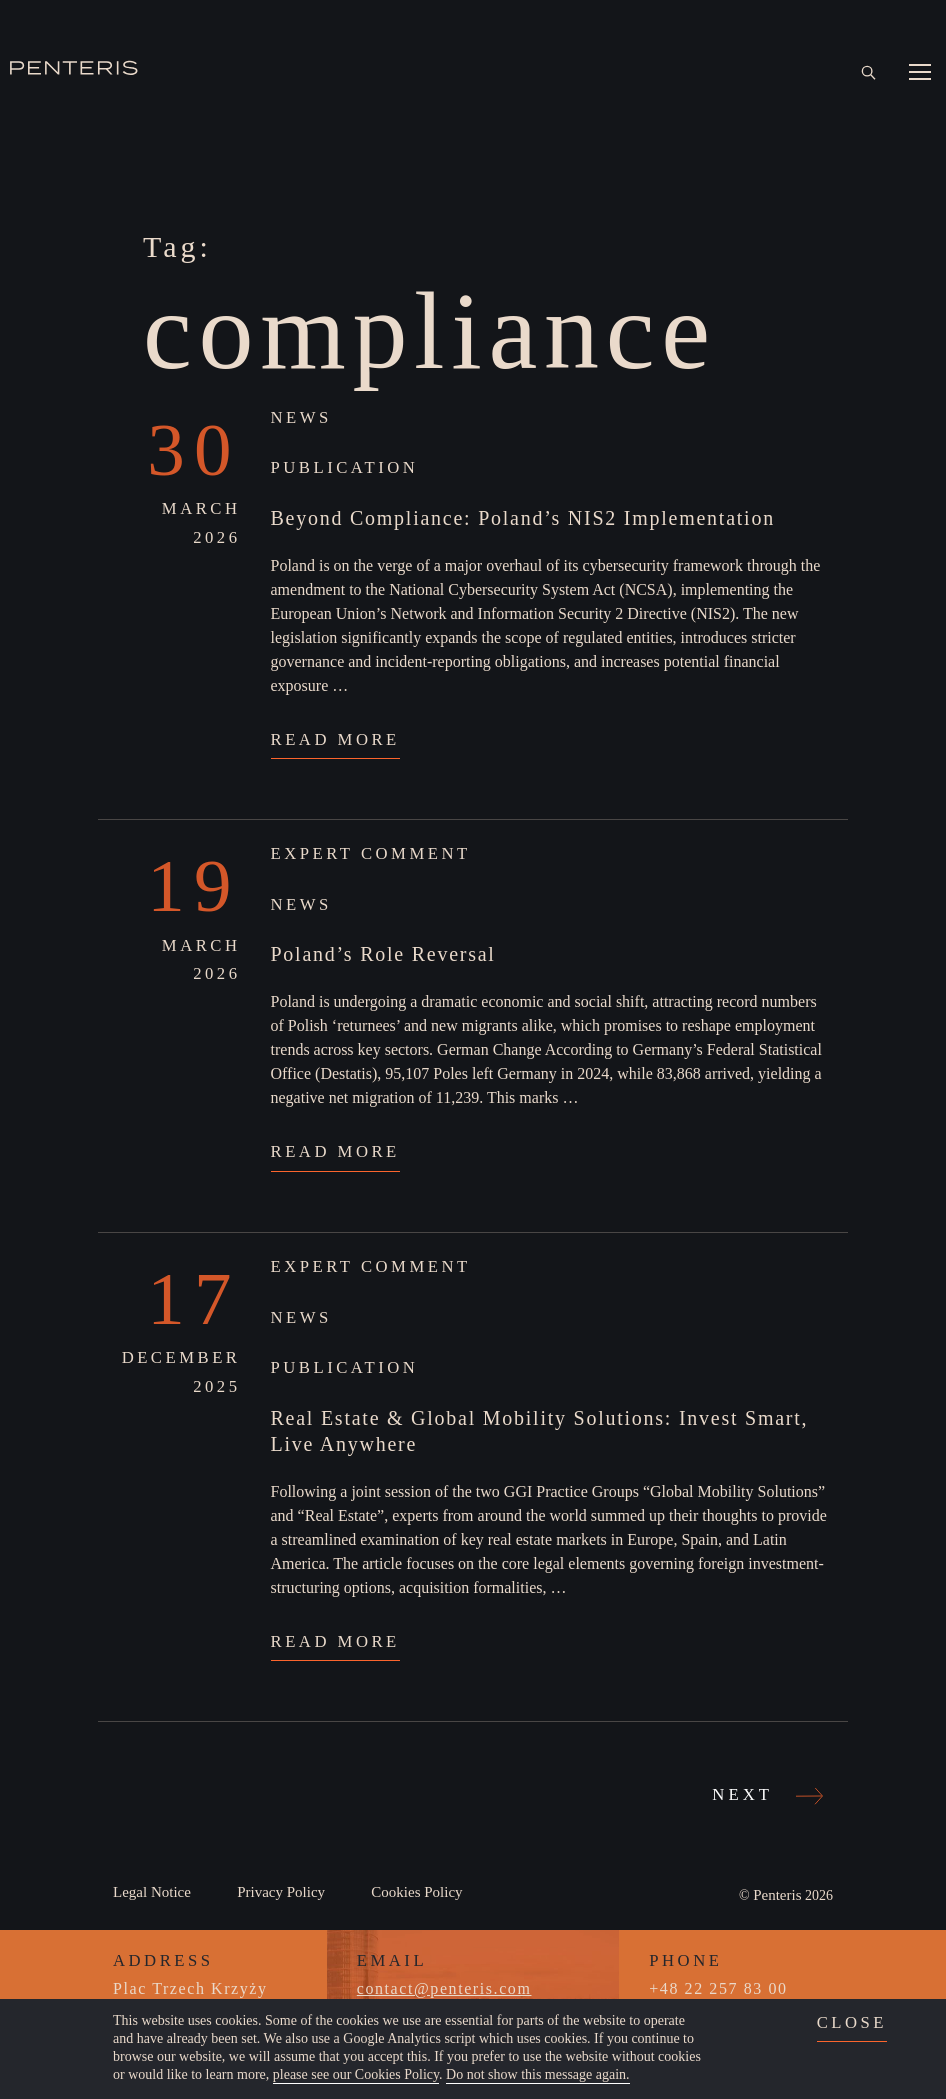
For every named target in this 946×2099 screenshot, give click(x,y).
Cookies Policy (416, 1892)
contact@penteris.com (444, 1988)
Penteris (777, 1895)
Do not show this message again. (538, 2074)
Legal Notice (152, 1892)
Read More (335, 739)
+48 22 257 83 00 (718, 1988)
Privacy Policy (281, 1892)
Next (765, 1795)
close (852, 2022)
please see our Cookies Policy (356, 2074)
